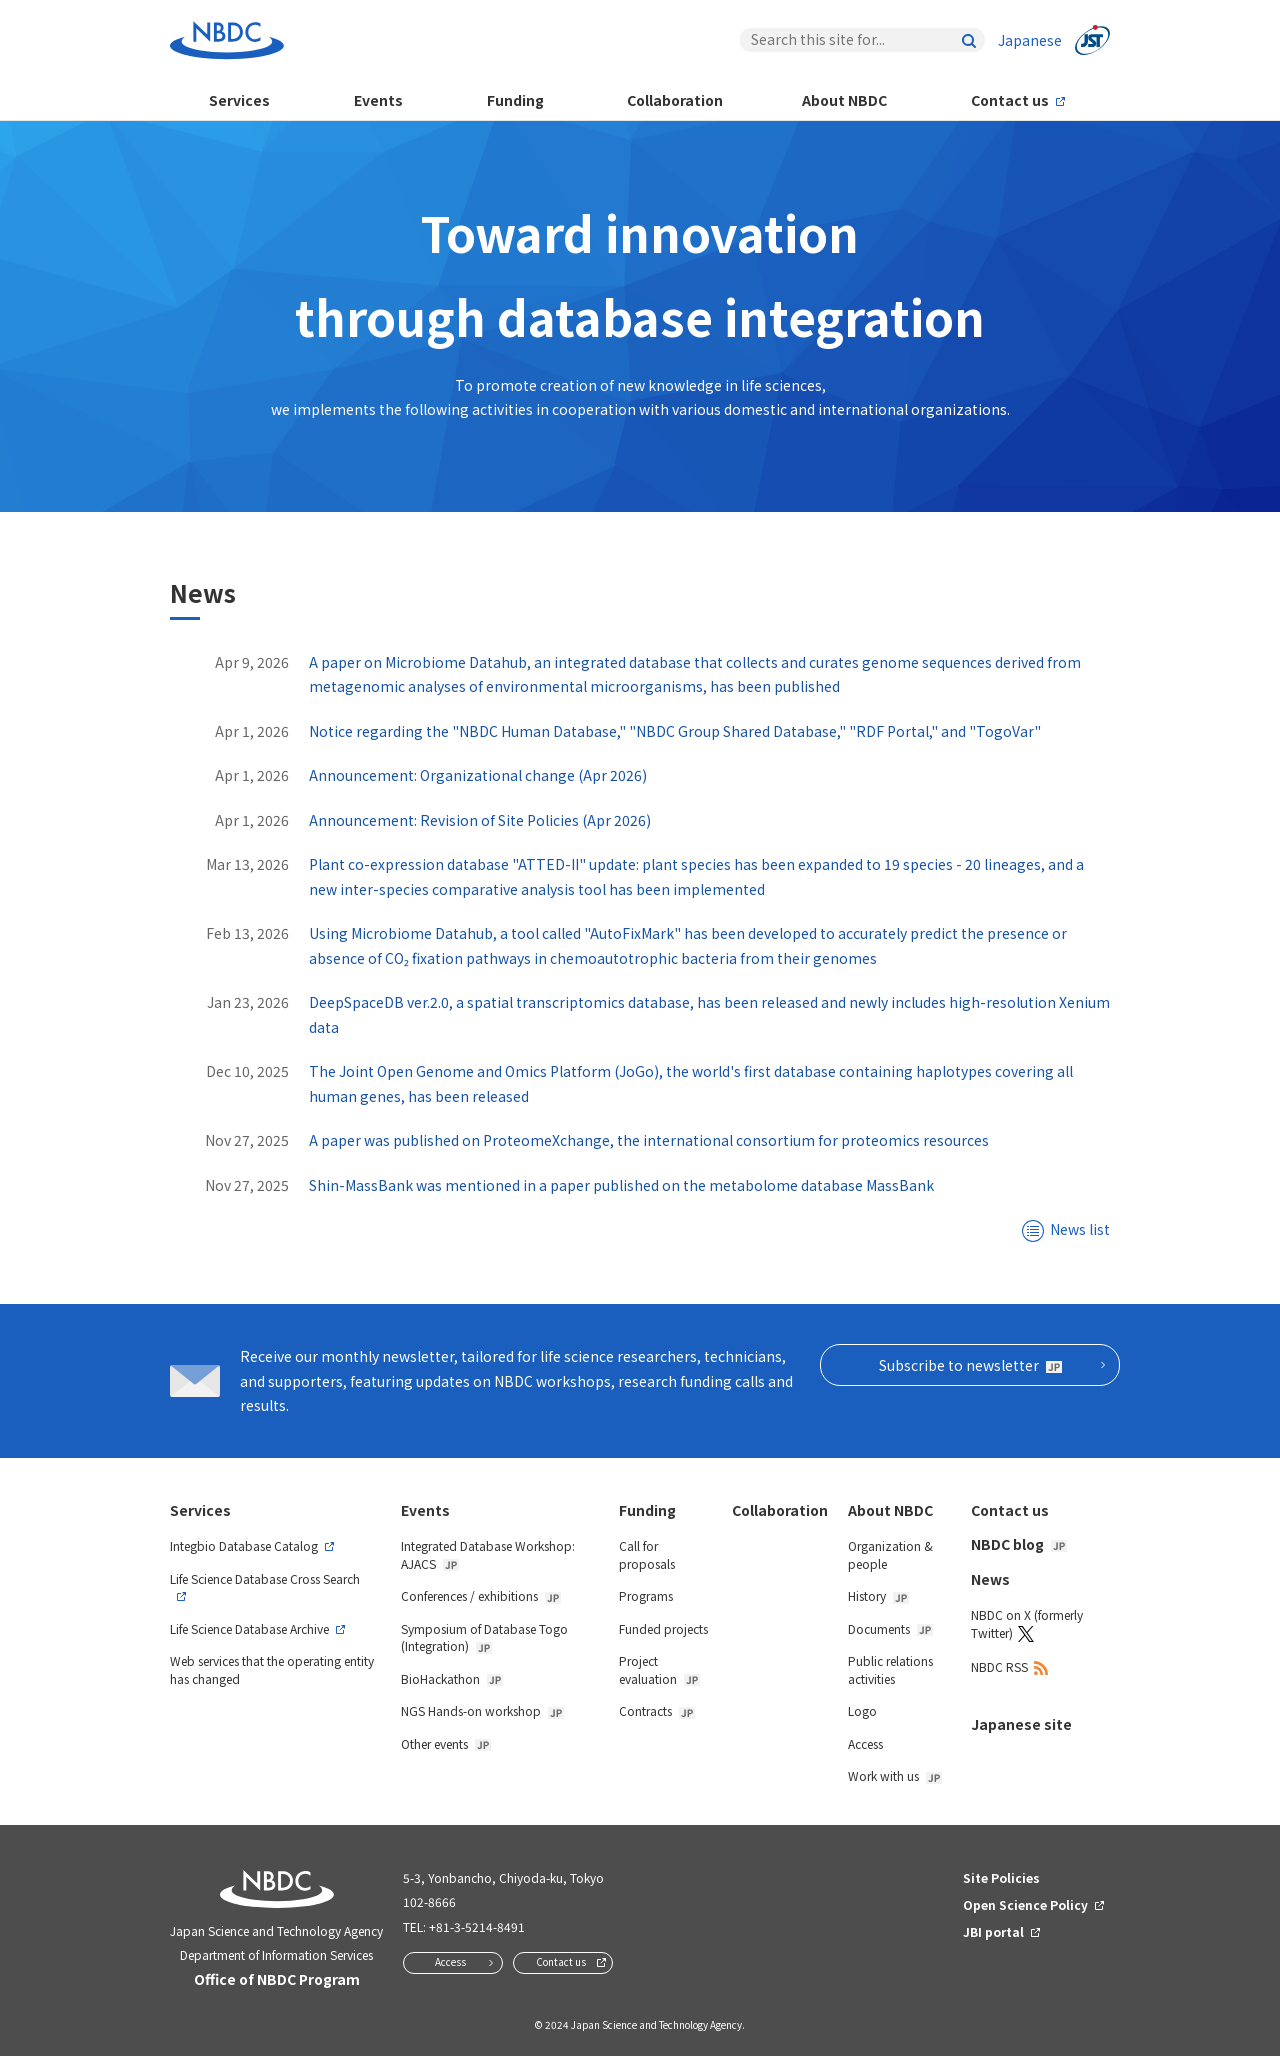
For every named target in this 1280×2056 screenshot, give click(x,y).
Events (378, 100)
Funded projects (663, 1628)
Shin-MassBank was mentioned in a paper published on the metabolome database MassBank (621, 1185)
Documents (890, 1628)
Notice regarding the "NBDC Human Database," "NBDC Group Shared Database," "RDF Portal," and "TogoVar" (675, 731)
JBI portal (993, 1931)
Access (865, 1743)
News (990, 1579)
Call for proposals (647, 1554)
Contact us (1010, 100)
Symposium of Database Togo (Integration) (484, 1637)
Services (239, 100)
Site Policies (1001, 1877)
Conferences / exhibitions (481, 1595)
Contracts (657, 1710)
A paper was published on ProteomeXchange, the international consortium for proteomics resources (649, 1140)
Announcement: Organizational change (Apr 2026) (478, 775)
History (878, 1595)
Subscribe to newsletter (970, 1365)
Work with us (895, 1775)
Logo (862, 1710)
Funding (515, 100)
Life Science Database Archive (249, 1628)
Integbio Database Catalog (244, 1545)
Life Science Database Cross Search (265, 1578)
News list (1080, 1229)
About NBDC (844, 100)
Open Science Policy (1025, 1904)
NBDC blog (1019, 1544)
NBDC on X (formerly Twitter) (1027, 1623)
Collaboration (675, 100)
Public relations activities (890, 1669)
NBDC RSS (999, 1666)
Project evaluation (659, 1669)
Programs (646, 1595)
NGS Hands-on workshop (482, 1710)
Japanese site (1021, 1724)
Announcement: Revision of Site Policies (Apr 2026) (480, 820)
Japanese (1030, 40)
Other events (446, 1743)
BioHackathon (452, 1678)
